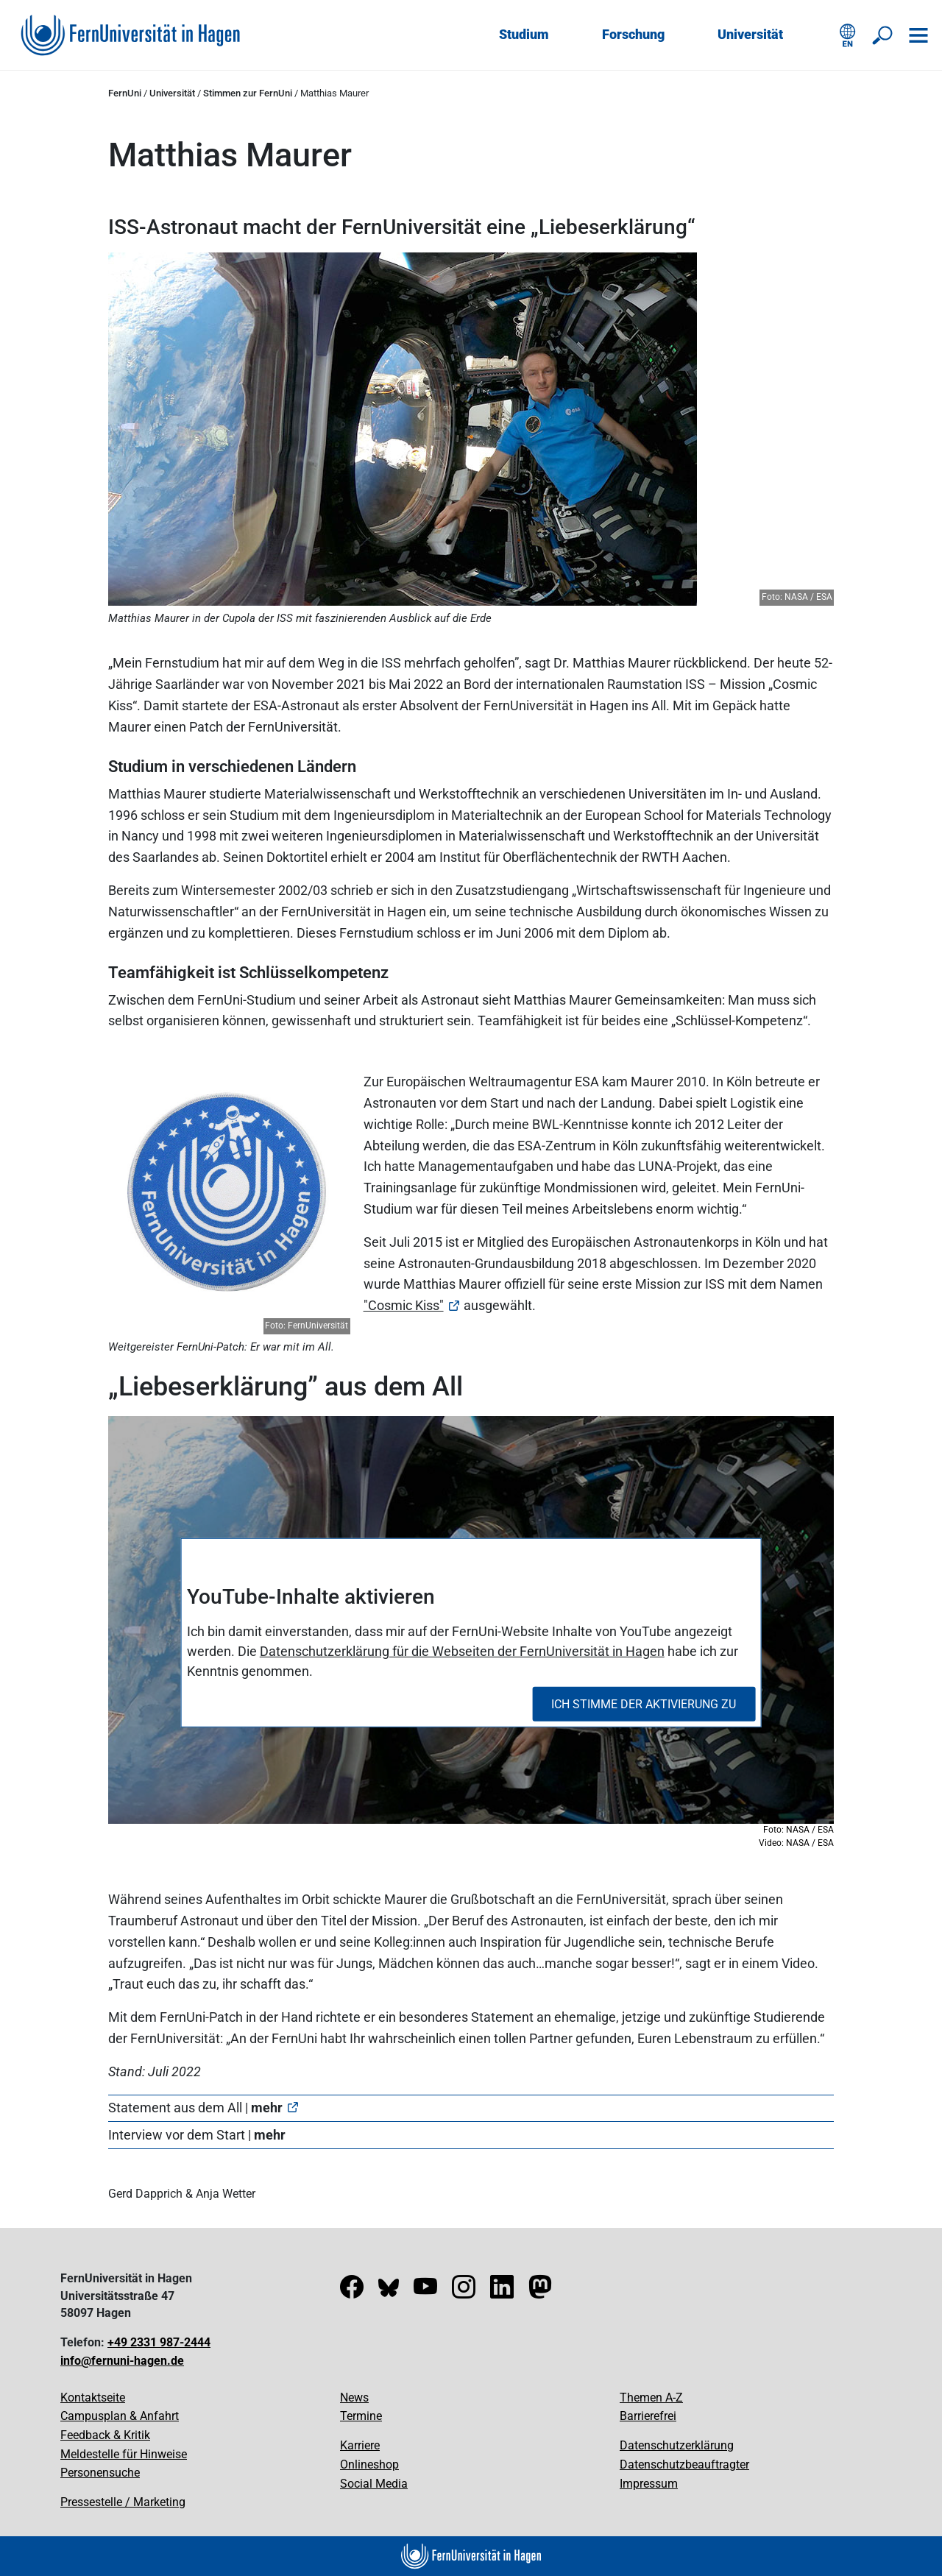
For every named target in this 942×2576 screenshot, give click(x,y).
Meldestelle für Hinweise (123, 2454)
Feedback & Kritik (105, 2435)
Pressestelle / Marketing (122, 2502)
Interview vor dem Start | (197, 2134)
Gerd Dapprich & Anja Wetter (181, 2194)
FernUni (124, 93)
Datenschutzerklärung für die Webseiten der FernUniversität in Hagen (462, 1651)
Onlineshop (369, 2464)
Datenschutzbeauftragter (684, 2464)
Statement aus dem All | (195, 2107)
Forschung (633, 34)
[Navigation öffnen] (918, 35)
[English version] (848, 35)
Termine (361, 2416)
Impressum (649, 2484)
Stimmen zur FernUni (247, 93)
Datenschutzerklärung (677, 2445)
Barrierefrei (648, 2416)
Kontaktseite (92, 2398)
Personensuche (100, 2473)
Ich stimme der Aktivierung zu (643, 1703)
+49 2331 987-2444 (158, 2342)
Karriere (360, 2445)
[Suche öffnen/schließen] (883, 35)
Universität (750, 34)
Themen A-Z (651, 2398)
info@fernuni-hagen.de (122, 2361)
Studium (524, 34)
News (354, 2398)
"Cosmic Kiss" (404, 1305)
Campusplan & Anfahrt (119, 2416)
